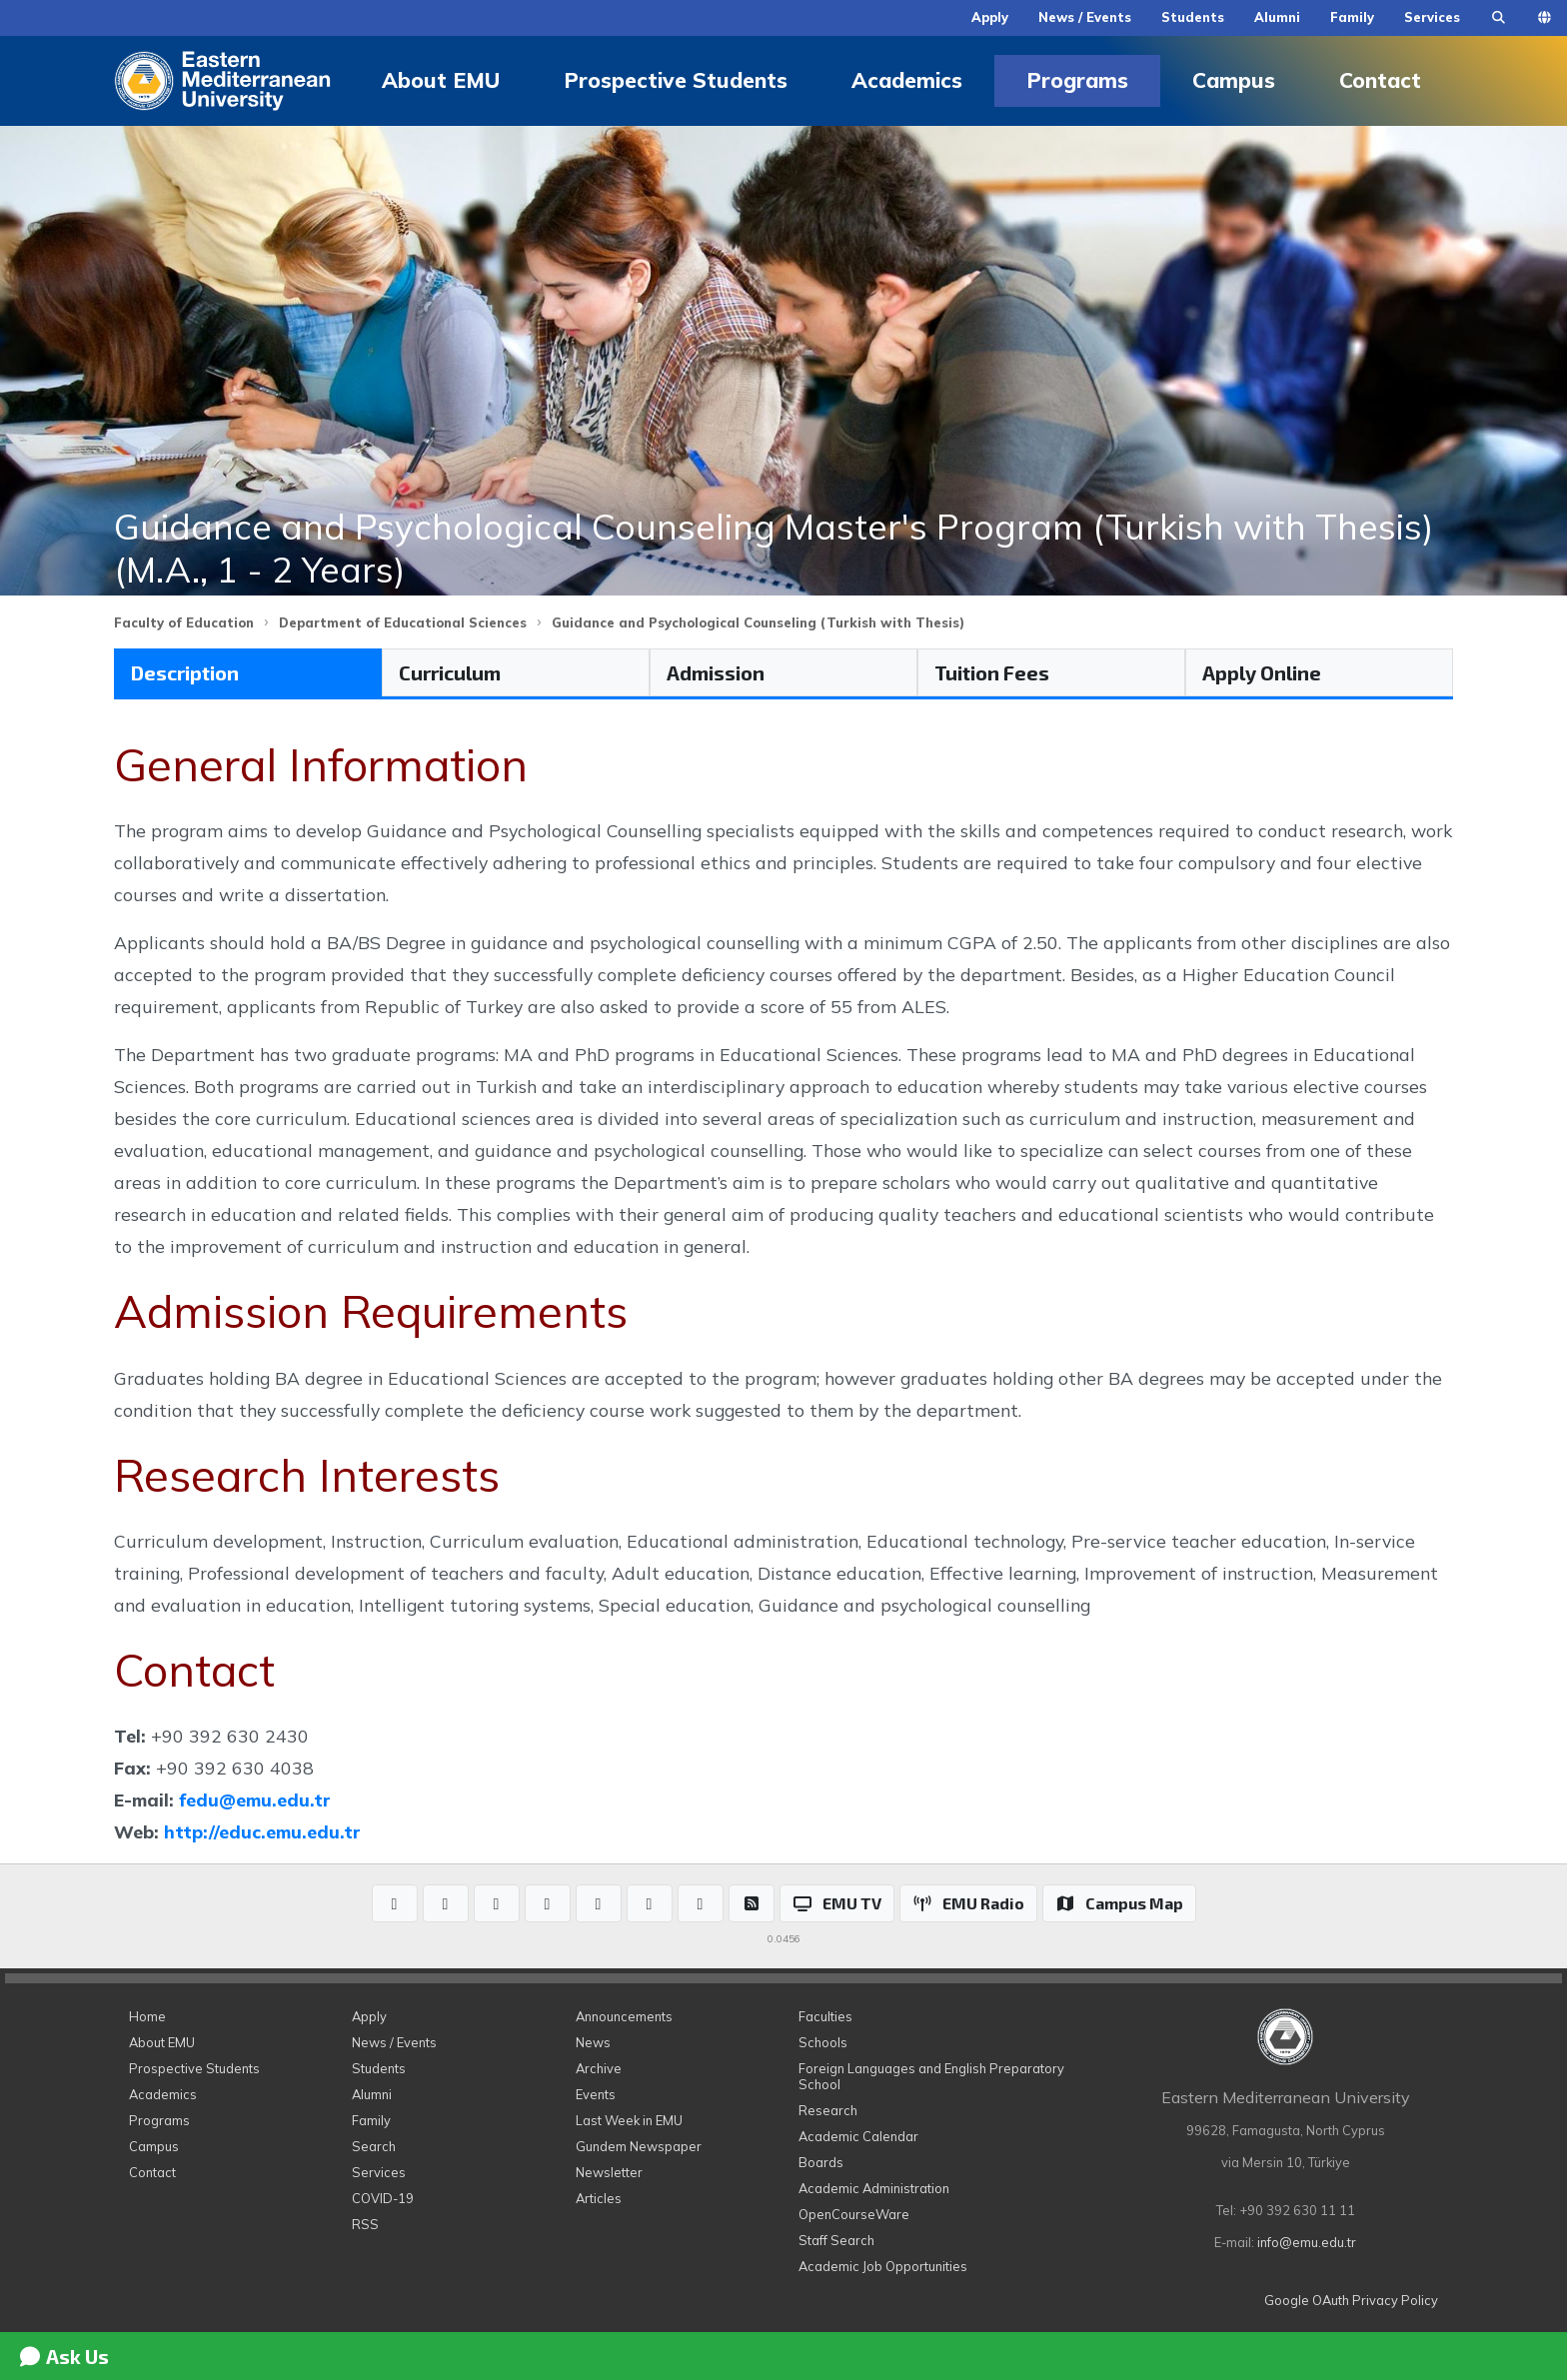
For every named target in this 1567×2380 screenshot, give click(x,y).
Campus (1233, 80)
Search (374, 2146)
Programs (1077, 80)
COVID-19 (383, 2198)
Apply (989, 17)
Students (1192, 17)
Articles (599, 2198)
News (593, 2042)
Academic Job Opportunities (882, 2266)
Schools (822, 2042)
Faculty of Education (184, 622)
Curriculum (450, 672)
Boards (820, 2162)
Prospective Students (675, 80)
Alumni (1277, 17)
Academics (906, 80)
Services (1432, 17)
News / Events (1084, 17)
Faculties (825, 2016)
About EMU (441, 80)
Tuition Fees (991, 672)
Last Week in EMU (629, 2120)
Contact (1380, 80)
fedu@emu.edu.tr (255, 1799)
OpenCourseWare (853, 2214)
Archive (599, 2068)
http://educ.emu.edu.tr (262, 1831)
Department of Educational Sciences (403, 622)
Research (827, 2110)
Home (147, 2016)
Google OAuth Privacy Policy (1351, 2300)
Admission (716, 672)
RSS (365, 2224)
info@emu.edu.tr (1306, 2242)
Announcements (624, 2016)
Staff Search (836, 2240)
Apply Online (1261, 672)
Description (185, 672)
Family (1352, 17)
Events (596, 2094)
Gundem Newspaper (639, 2146)
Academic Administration (873, 2188)
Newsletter (609, 2172)
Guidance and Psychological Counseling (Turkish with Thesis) (758, 622)
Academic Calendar (858, 2136)
